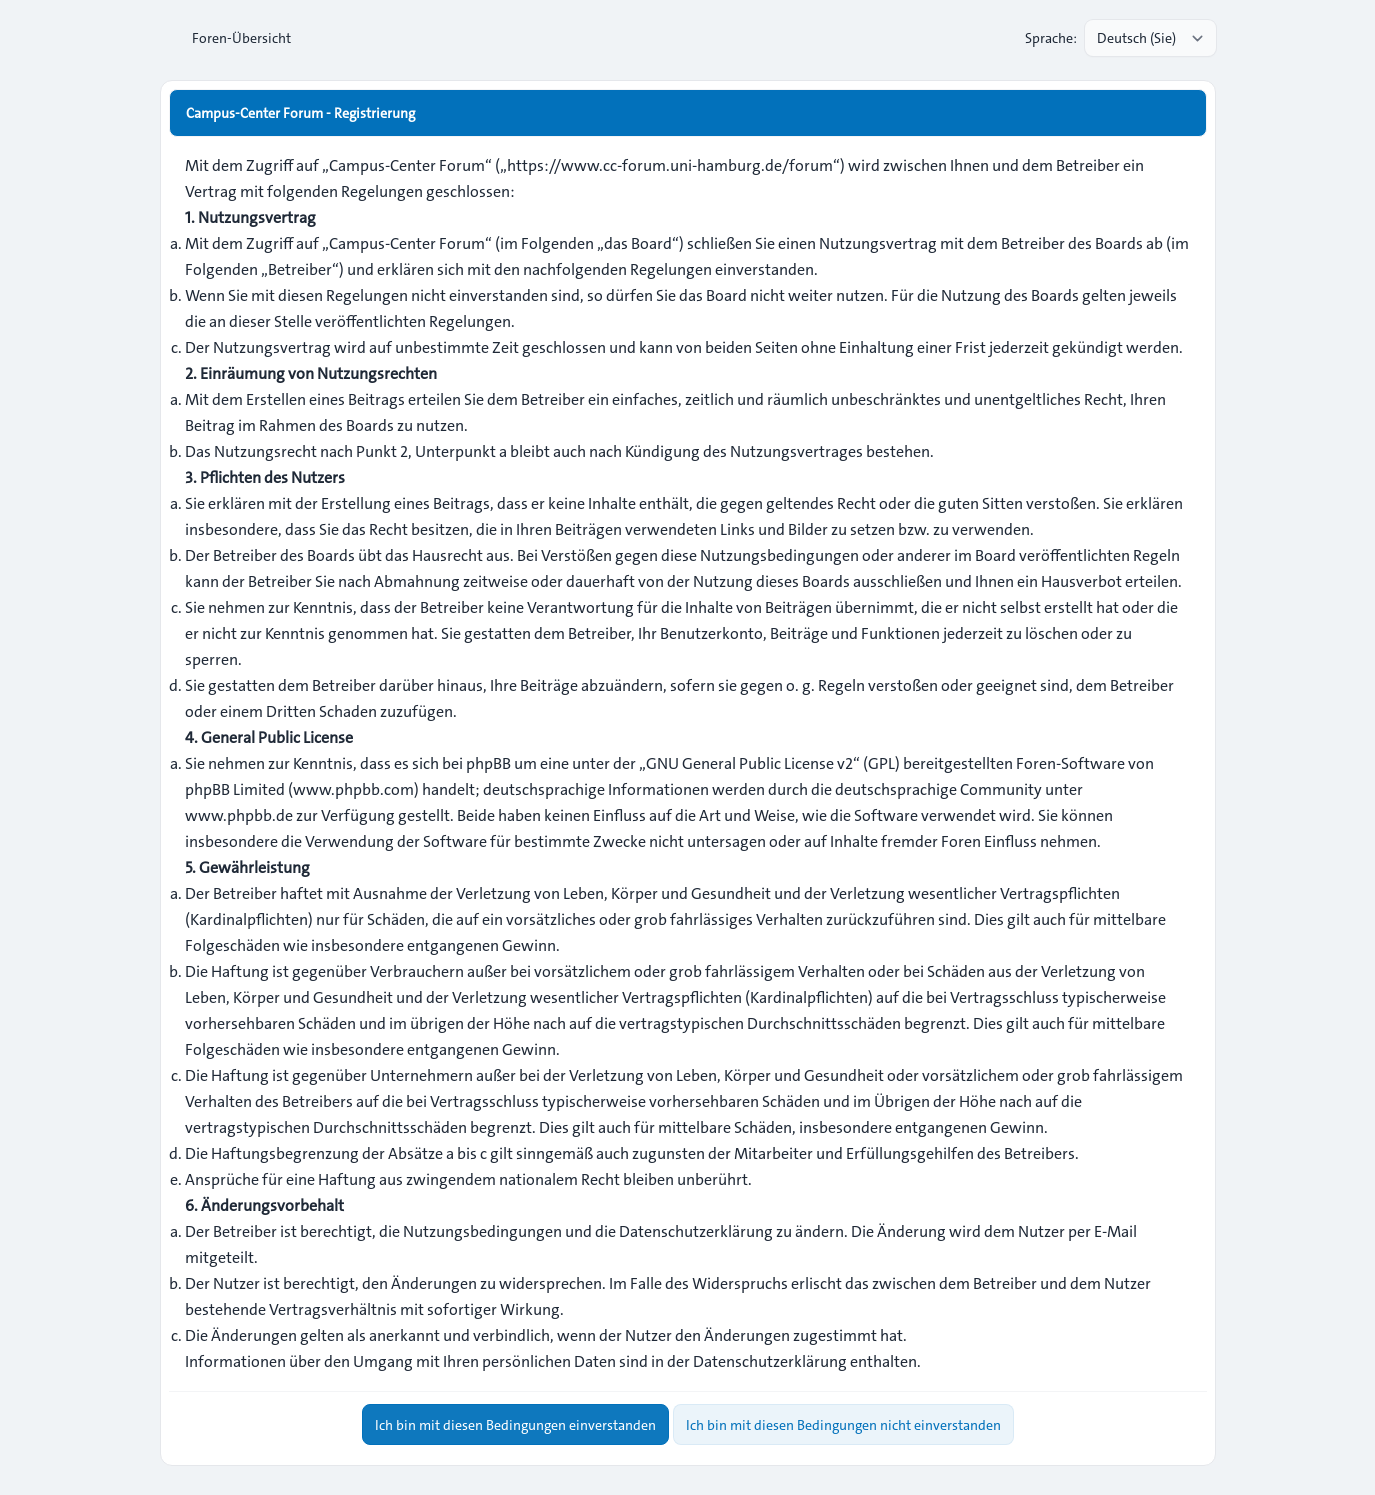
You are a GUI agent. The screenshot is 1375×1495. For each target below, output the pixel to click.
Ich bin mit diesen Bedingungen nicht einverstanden (843, 1423)
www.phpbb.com (353, 789)
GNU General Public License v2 (749, 763)
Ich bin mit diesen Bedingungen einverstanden (515, 1423)
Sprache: (1051, 38)
